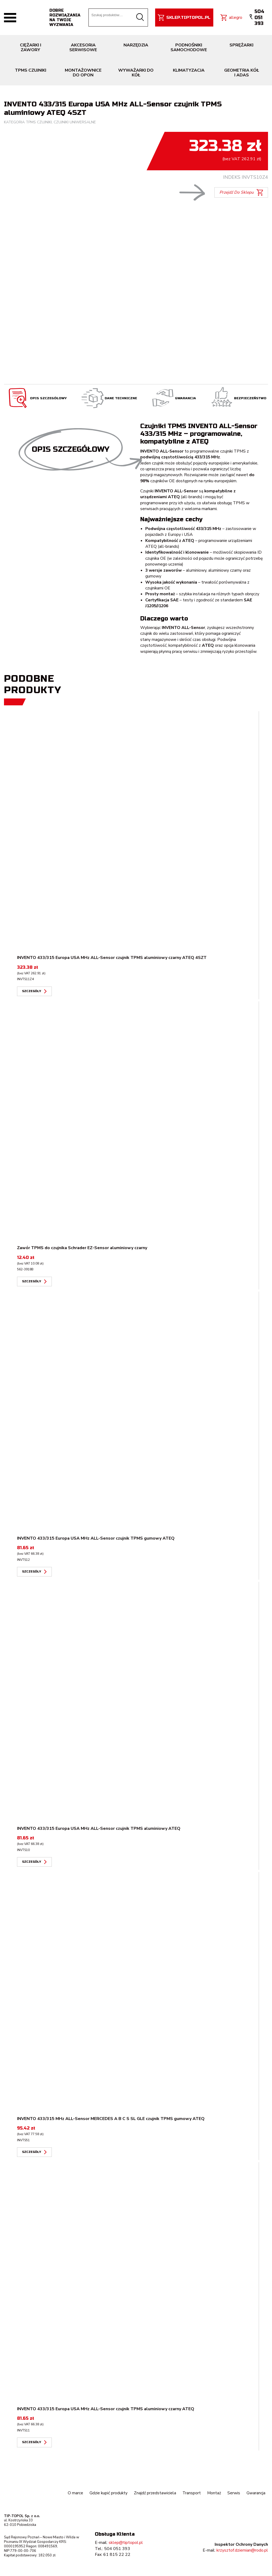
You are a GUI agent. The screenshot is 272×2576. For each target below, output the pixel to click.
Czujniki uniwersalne (75, 122)
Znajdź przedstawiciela (154, 2493)
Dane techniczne (108, 398)
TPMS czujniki (39, 122)
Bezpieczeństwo (238, 398)
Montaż (214, 2493)
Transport (191, 2493)
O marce (74, 2493)
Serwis (233, 2493)
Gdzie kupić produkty (107, 2493)
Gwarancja (173, 398)
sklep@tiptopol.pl (126, 2542)
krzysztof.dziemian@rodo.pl (242, 2550)
